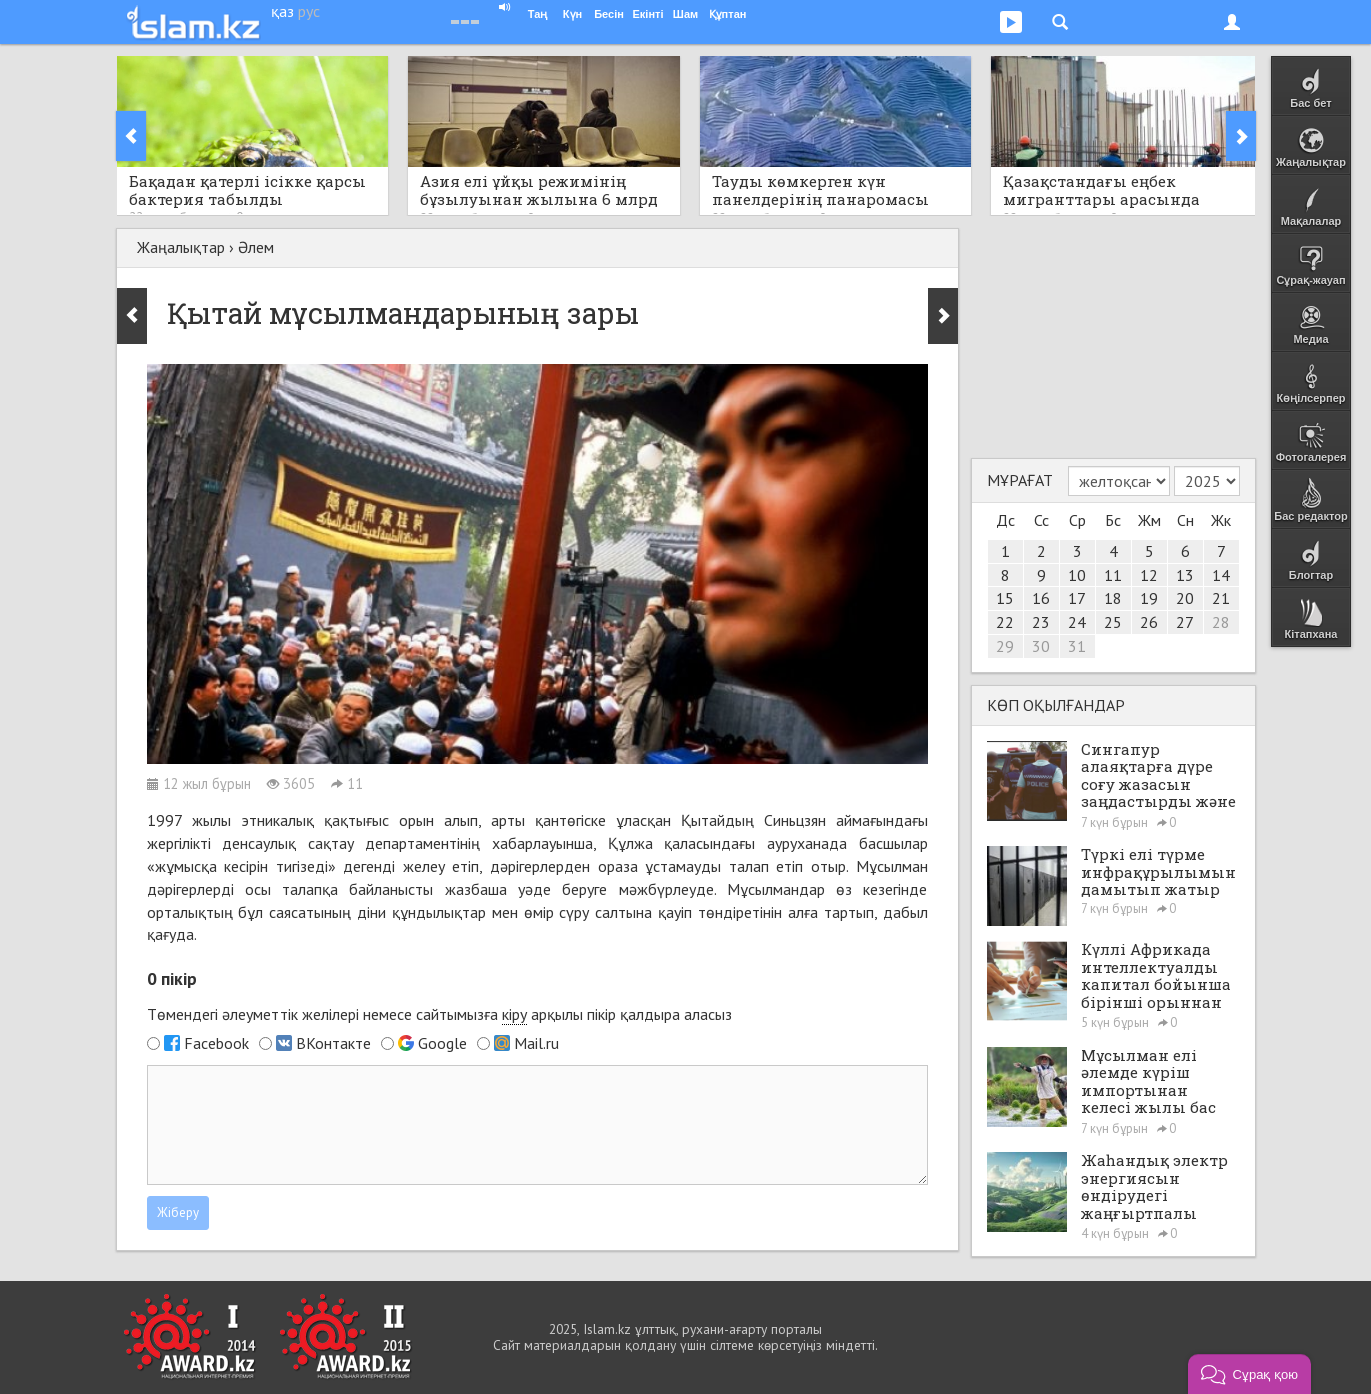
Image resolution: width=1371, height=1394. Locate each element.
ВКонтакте (333, 1043)
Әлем (256, 247)
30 (1041, 646)
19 (1149, 598)
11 (1113, 575)
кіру (514, 1014)
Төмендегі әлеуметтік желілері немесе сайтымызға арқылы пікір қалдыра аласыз (439, 1014)
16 (1041, 598)
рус (309, 11)
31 (1077, 646)
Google (442, 1043)
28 (1221, 622)
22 (1005, 622)
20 (1185, 598)
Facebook (216, 1043)
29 (1005, 646)
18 (1113, 598)
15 (1005, 598)
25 (1113, 622)
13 (1185, 575)
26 (1149, 622)
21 (1221, 598)
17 (1077, 598)
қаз (282, 11)
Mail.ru (536, 1043)
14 (1221, 575)
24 (1077, 622)
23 (1041, 622)
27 (1185, 622)
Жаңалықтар (181, 247)
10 (1077, 575)
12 (1149, 575)
